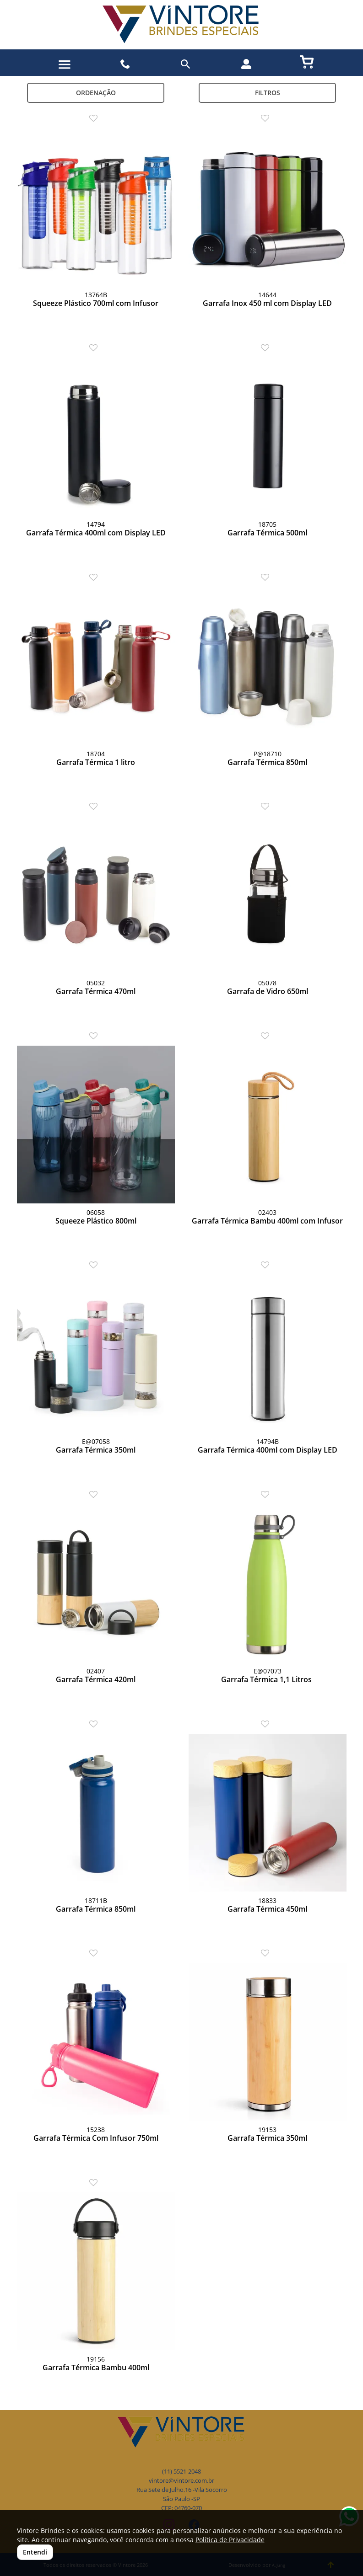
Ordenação (96, 92)
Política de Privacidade (230, 2539)
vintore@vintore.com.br (181, 2481)
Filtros (267, 92)
